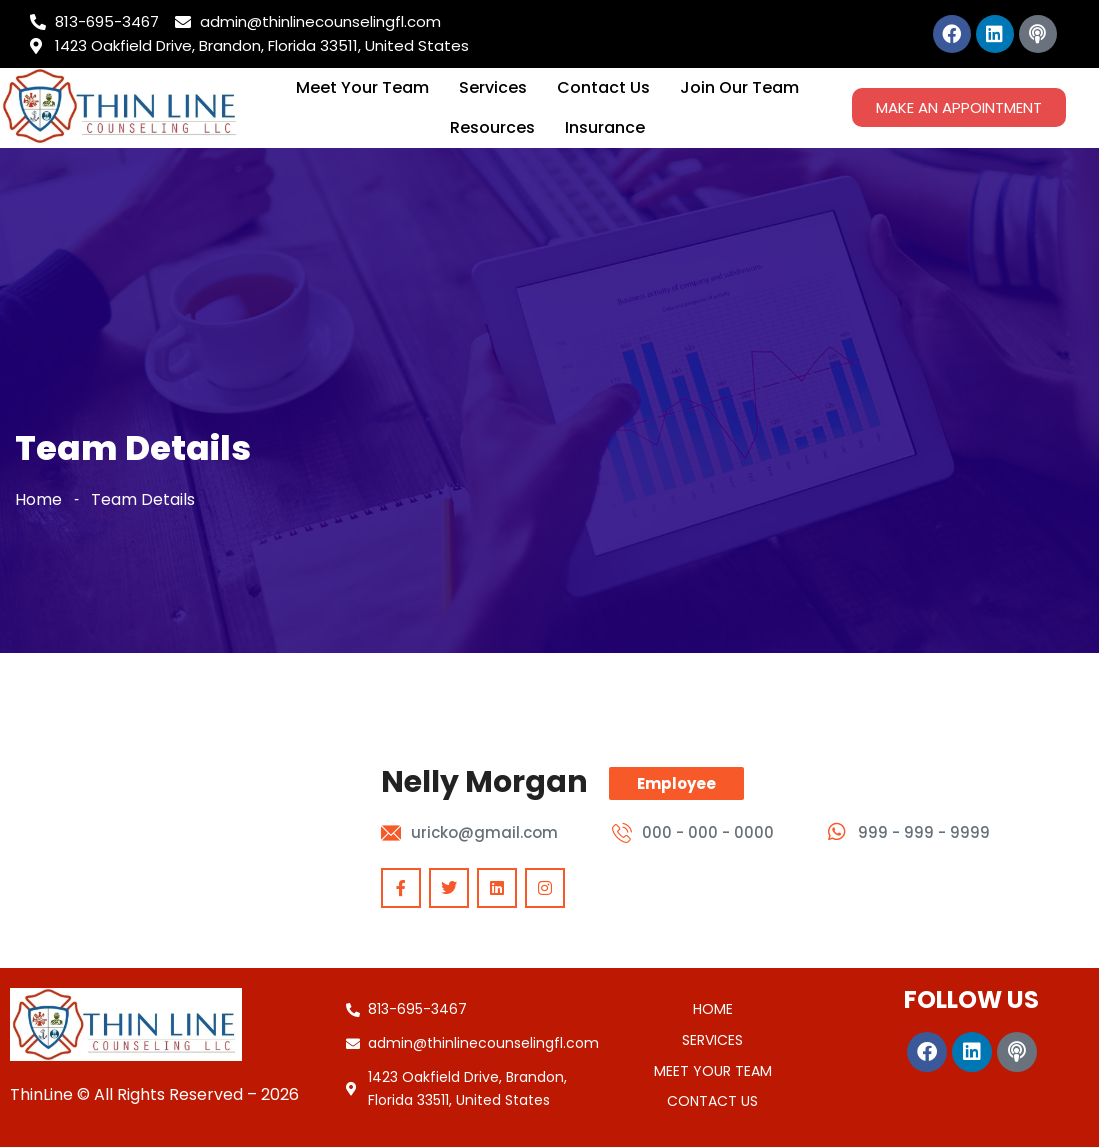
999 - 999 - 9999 (924, 832)
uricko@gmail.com (484, 832)
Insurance (605, 127)
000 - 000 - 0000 (708, 832)
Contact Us (603, 87)
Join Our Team (739, 87)
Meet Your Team (362, 87)
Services (493, 87)
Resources (492, 127)
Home (38, 499)
